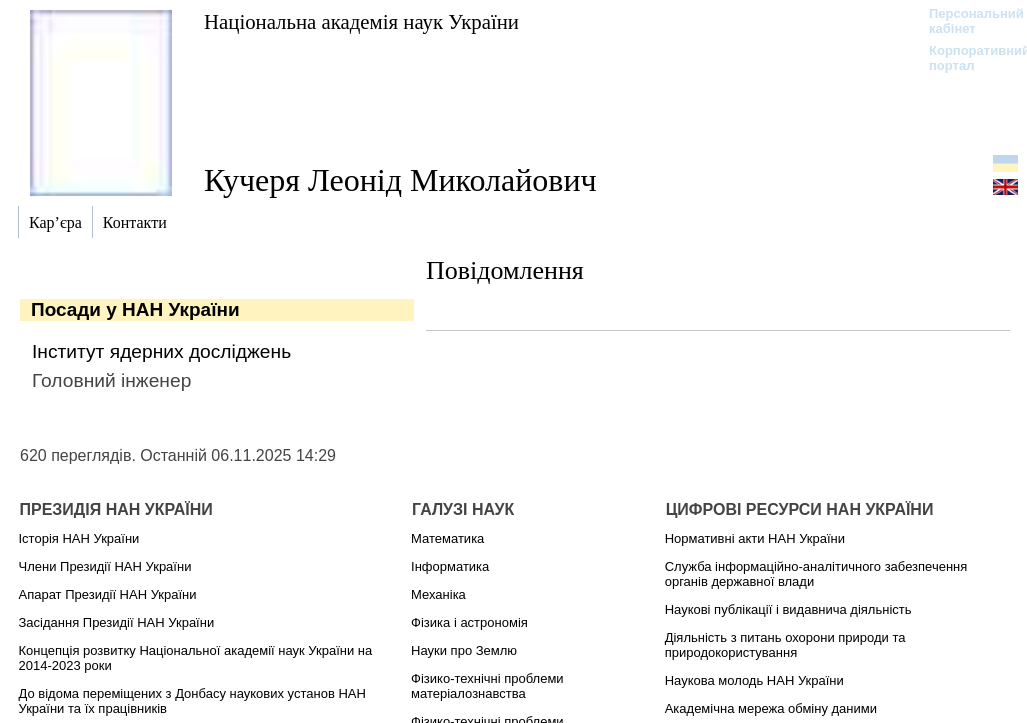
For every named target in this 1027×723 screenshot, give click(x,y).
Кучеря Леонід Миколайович (400, 180)
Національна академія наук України (361, 21)
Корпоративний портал (966, 58)
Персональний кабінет (966, 21)
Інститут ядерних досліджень (161, 351)
